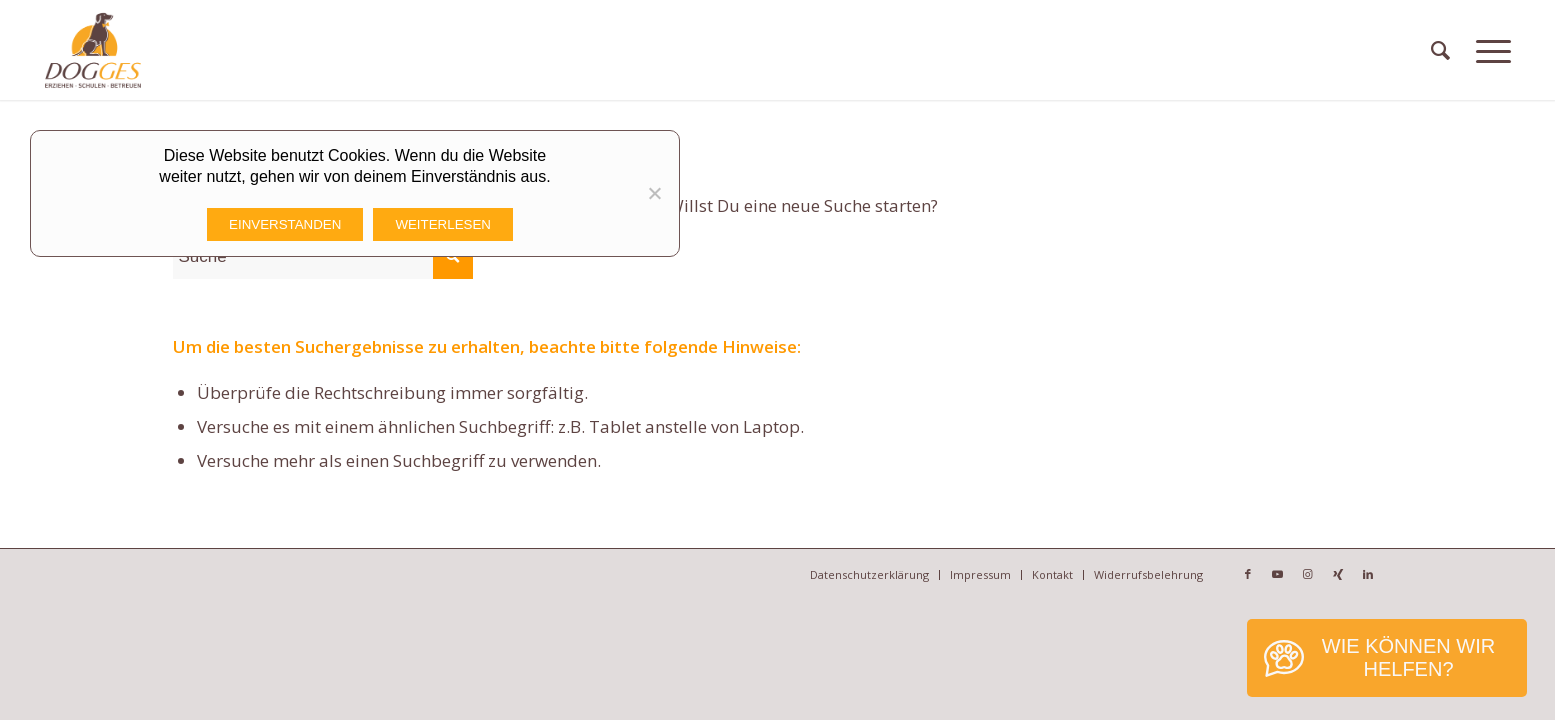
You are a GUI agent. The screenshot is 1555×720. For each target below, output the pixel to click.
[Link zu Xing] (1338, 574)
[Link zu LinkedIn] (1368, 574)
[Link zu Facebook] (1248, 574)
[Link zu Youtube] (1278, 574)
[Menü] (1493, 50)
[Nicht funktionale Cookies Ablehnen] (654, 193)
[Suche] (1440, 50)
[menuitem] (1440, 50)
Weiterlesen (443, 224)
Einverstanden (285, 224)
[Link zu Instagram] (1308, 574)
